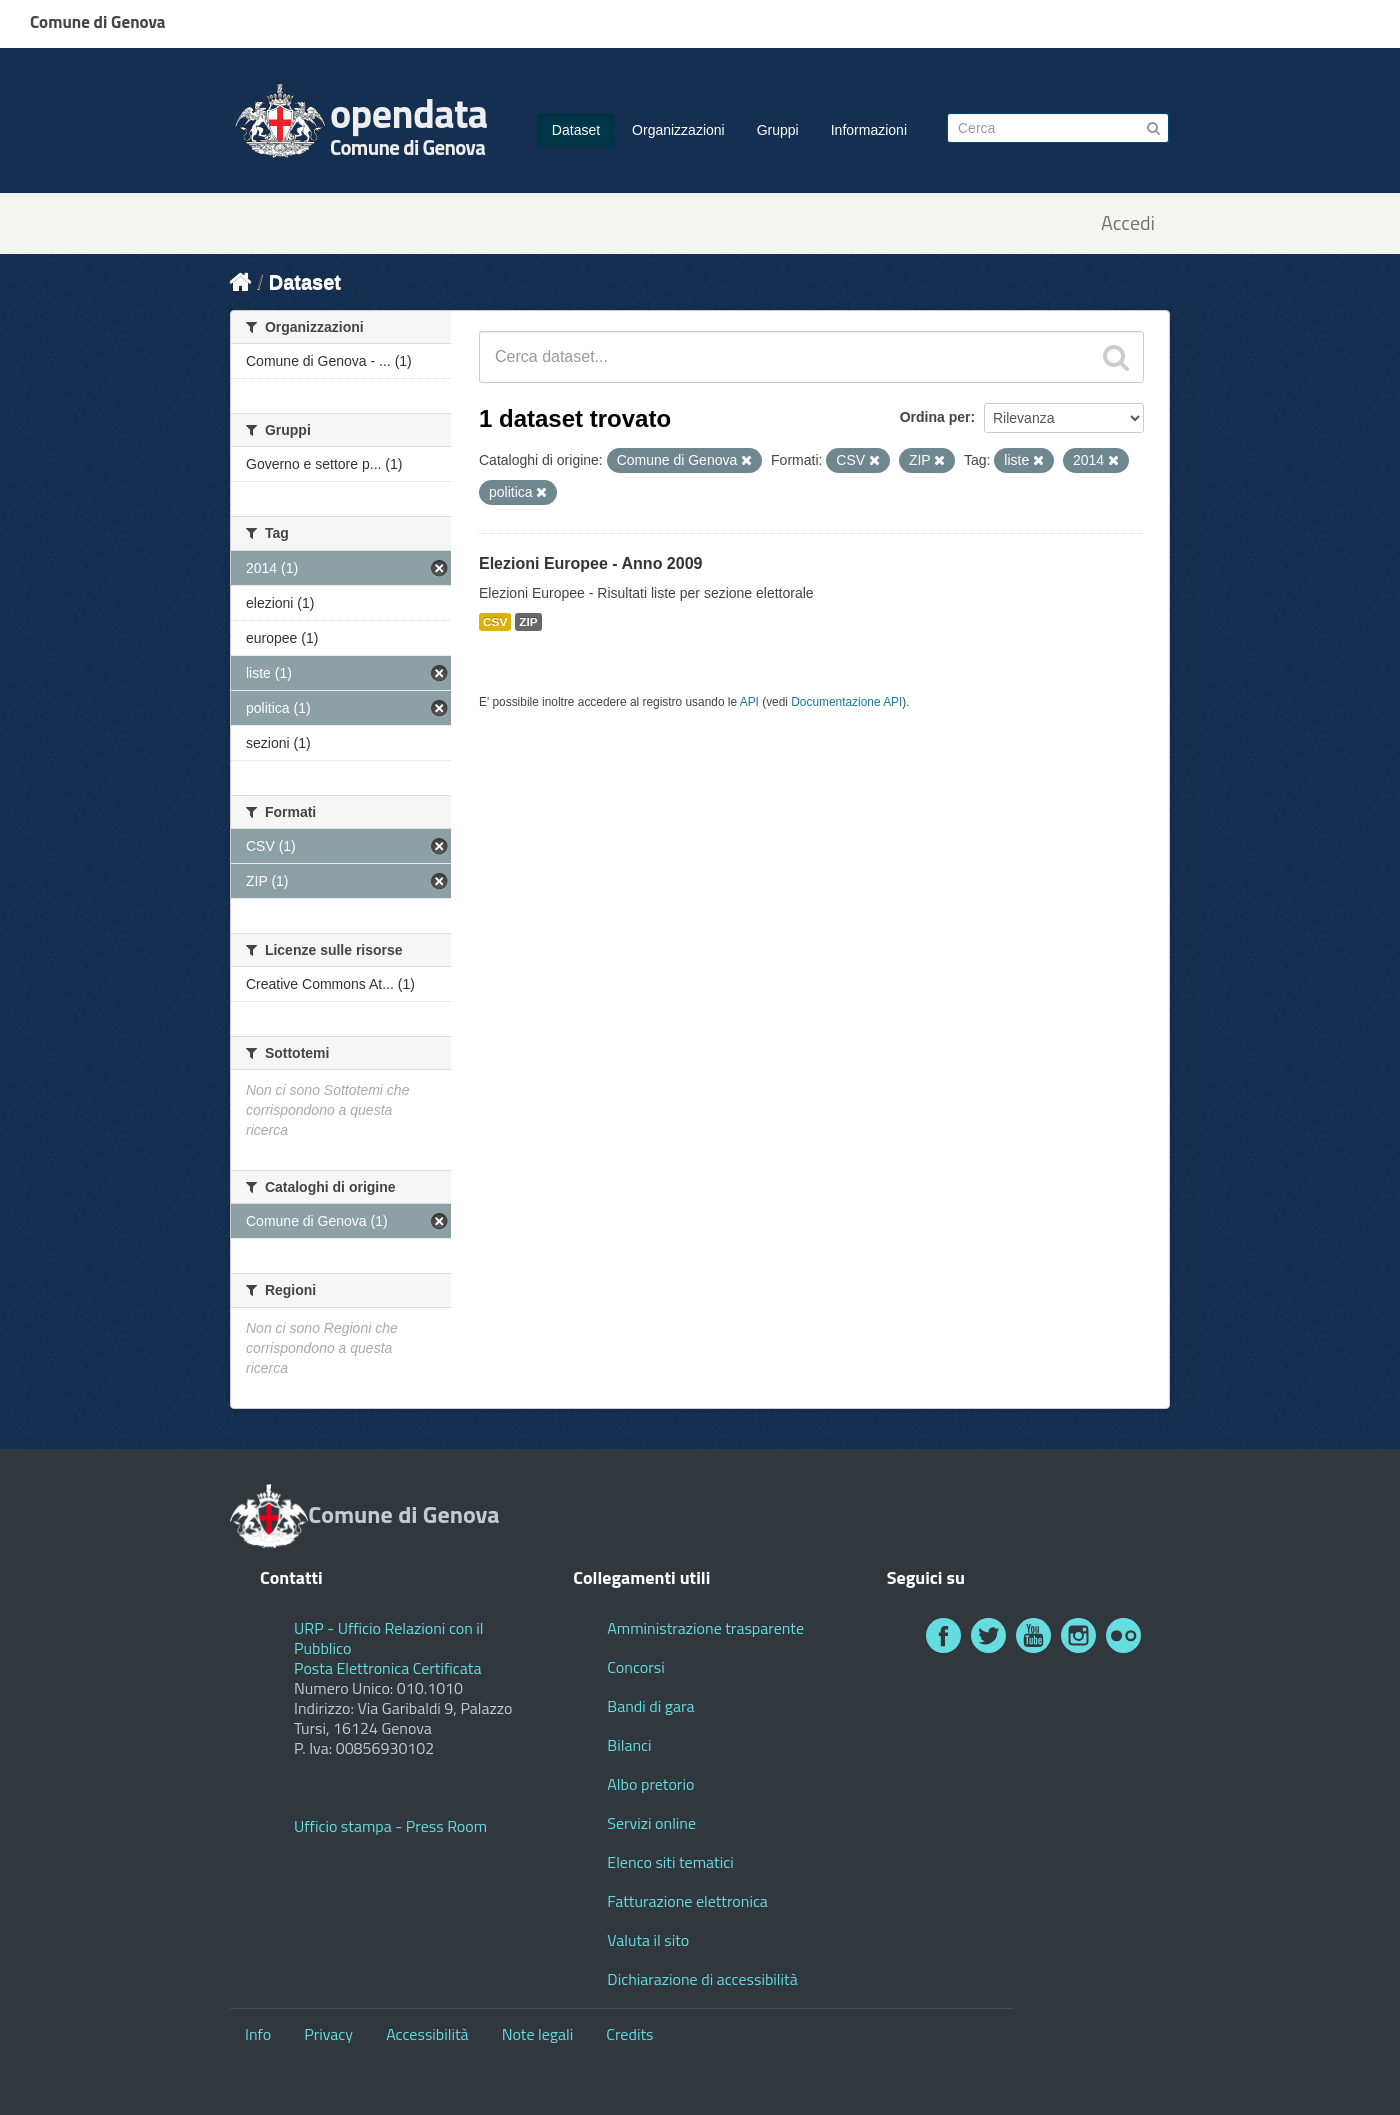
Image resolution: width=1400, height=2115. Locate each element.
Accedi (1128, 223)
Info (258, 2034)
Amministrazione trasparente (705, 1628)
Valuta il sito (648, 1940)
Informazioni (869, 130)
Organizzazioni (678, 130)
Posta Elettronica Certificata (387, 1668)
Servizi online (651, 1823)
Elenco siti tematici (670, 1862)
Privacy (328, 2034)
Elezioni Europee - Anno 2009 (590, 563)
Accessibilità (427, 2034)
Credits (629, 2034)
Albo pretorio (650, 1784)
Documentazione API (846, 702)
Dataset (576, 130)
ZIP (528, 622)
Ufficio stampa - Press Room (390, 1826)
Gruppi (778, 130)
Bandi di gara (650, 1706)
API (749, 702)
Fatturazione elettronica (687, 1901)
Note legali (538, 2034)
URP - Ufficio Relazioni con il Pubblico (389, 1638)
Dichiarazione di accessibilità (702, 1979)
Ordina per (935, 417)
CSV (495, 622)
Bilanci (629, 1745)
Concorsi (635, 1667)
